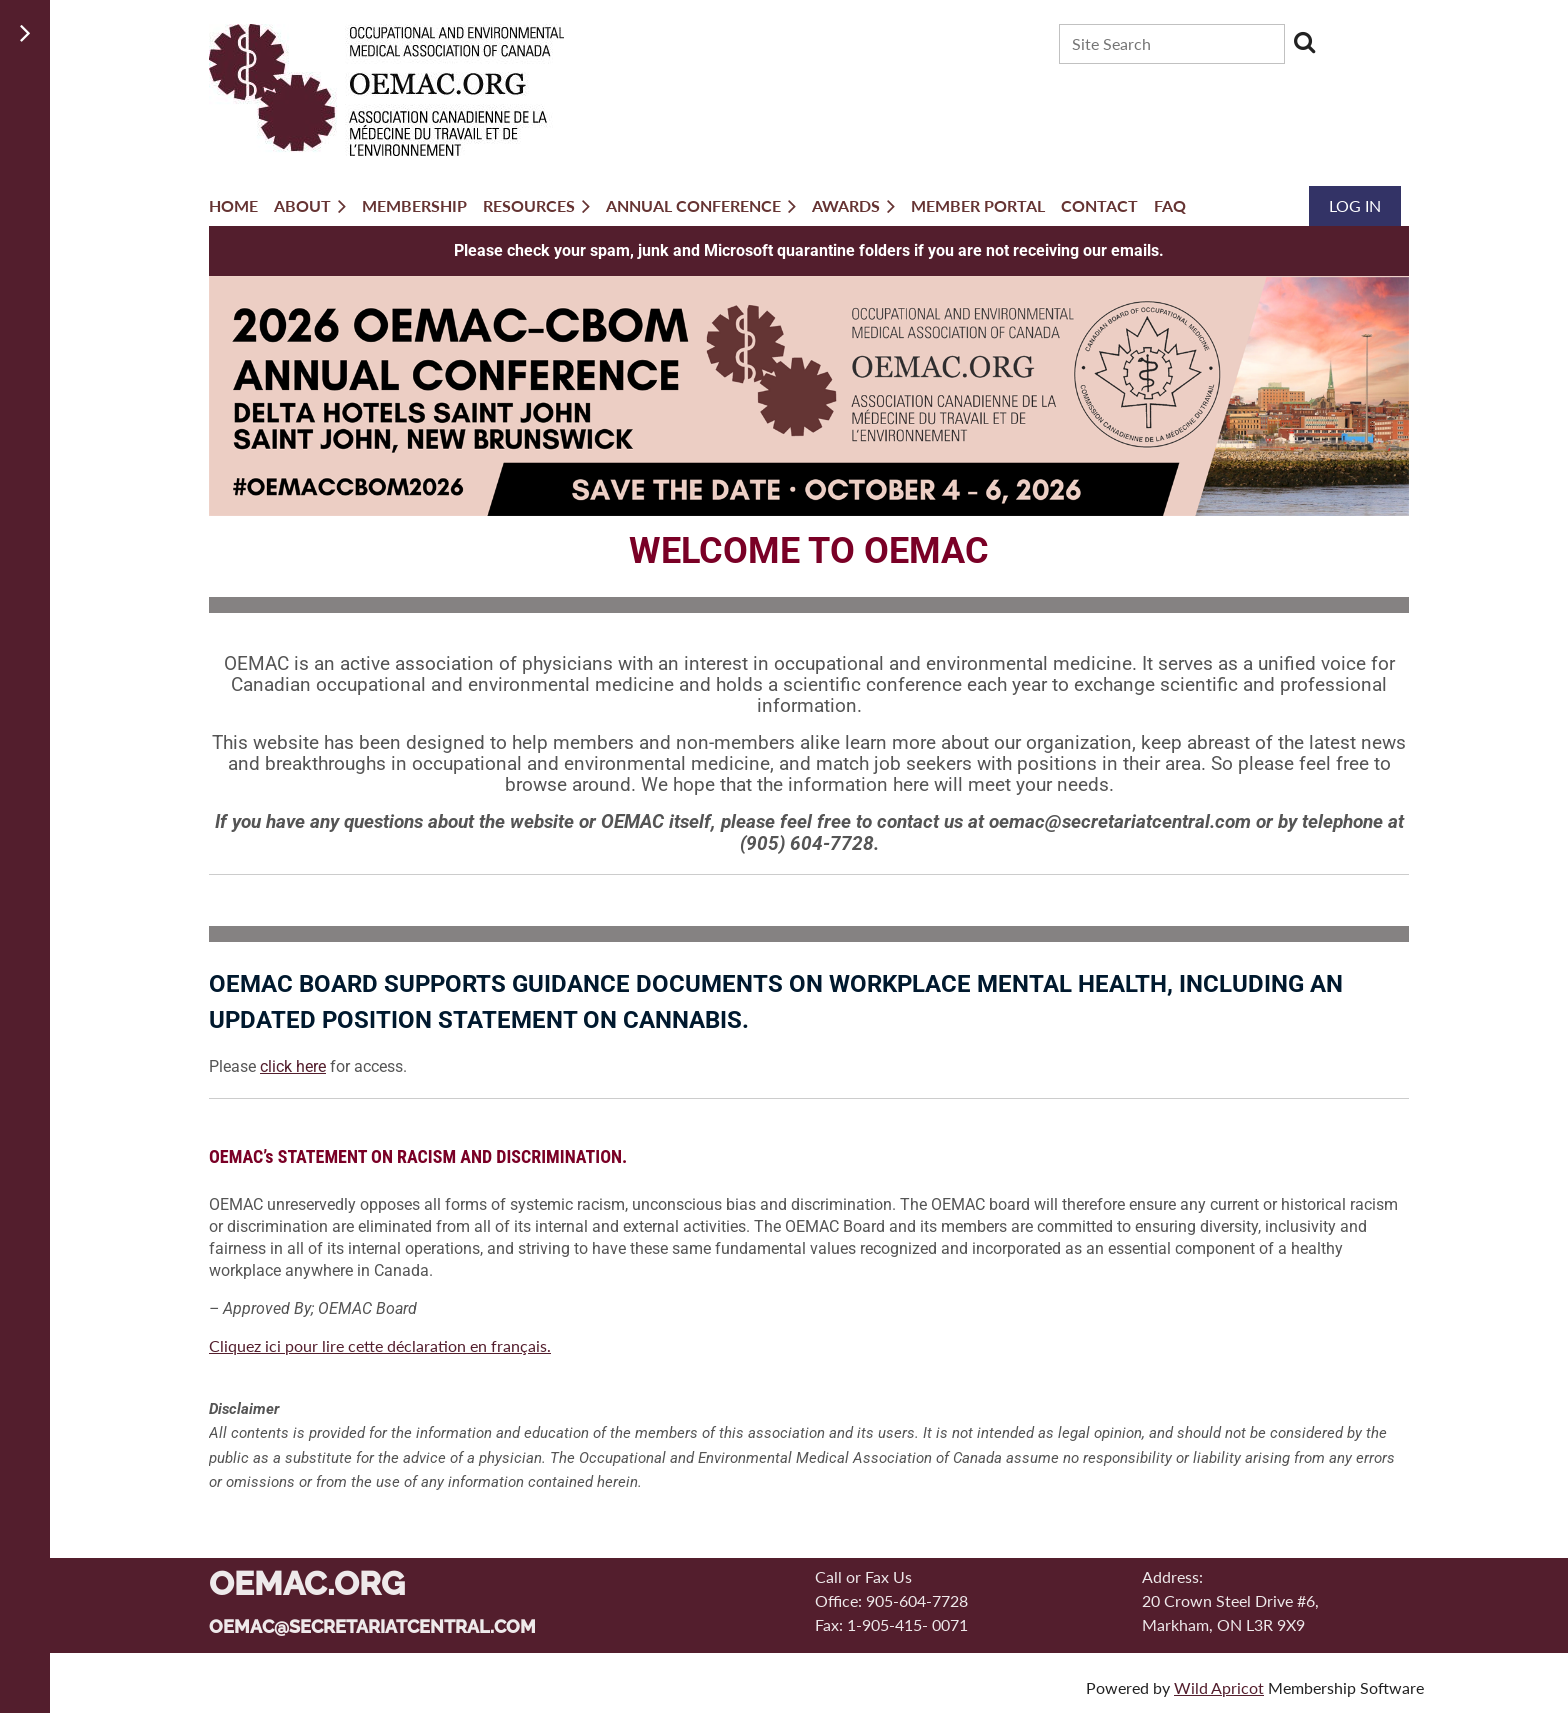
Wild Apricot (1219, 1687)
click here (293, 1066)
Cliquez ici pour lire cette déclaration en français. (380, 1345)
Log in (1355, 205)
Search (1304, 42)
